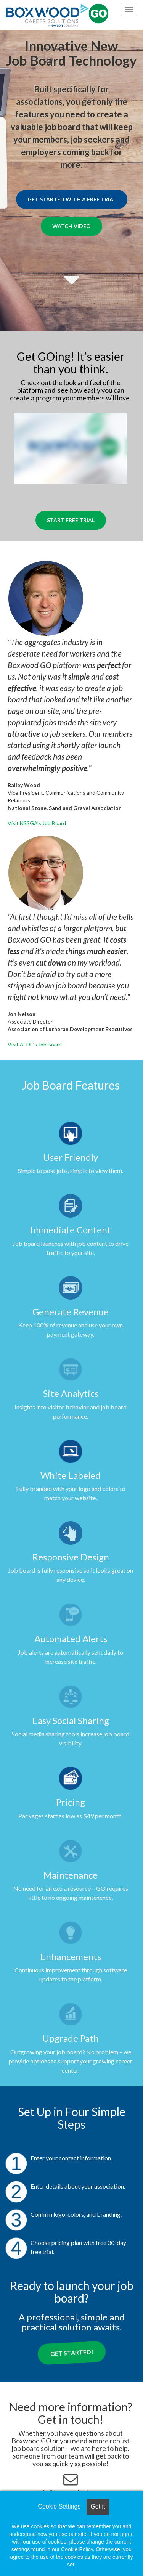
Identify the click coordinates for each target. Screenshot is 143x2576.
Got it (97, 2506)
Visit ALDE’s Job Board (35, 1044)
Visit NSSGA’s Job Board (37, 823)
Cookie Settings (59, 2506)
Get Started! (72, 2352)
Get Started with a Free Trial (71, 199)
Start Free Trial (71, 520)
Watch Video (71, 226)
